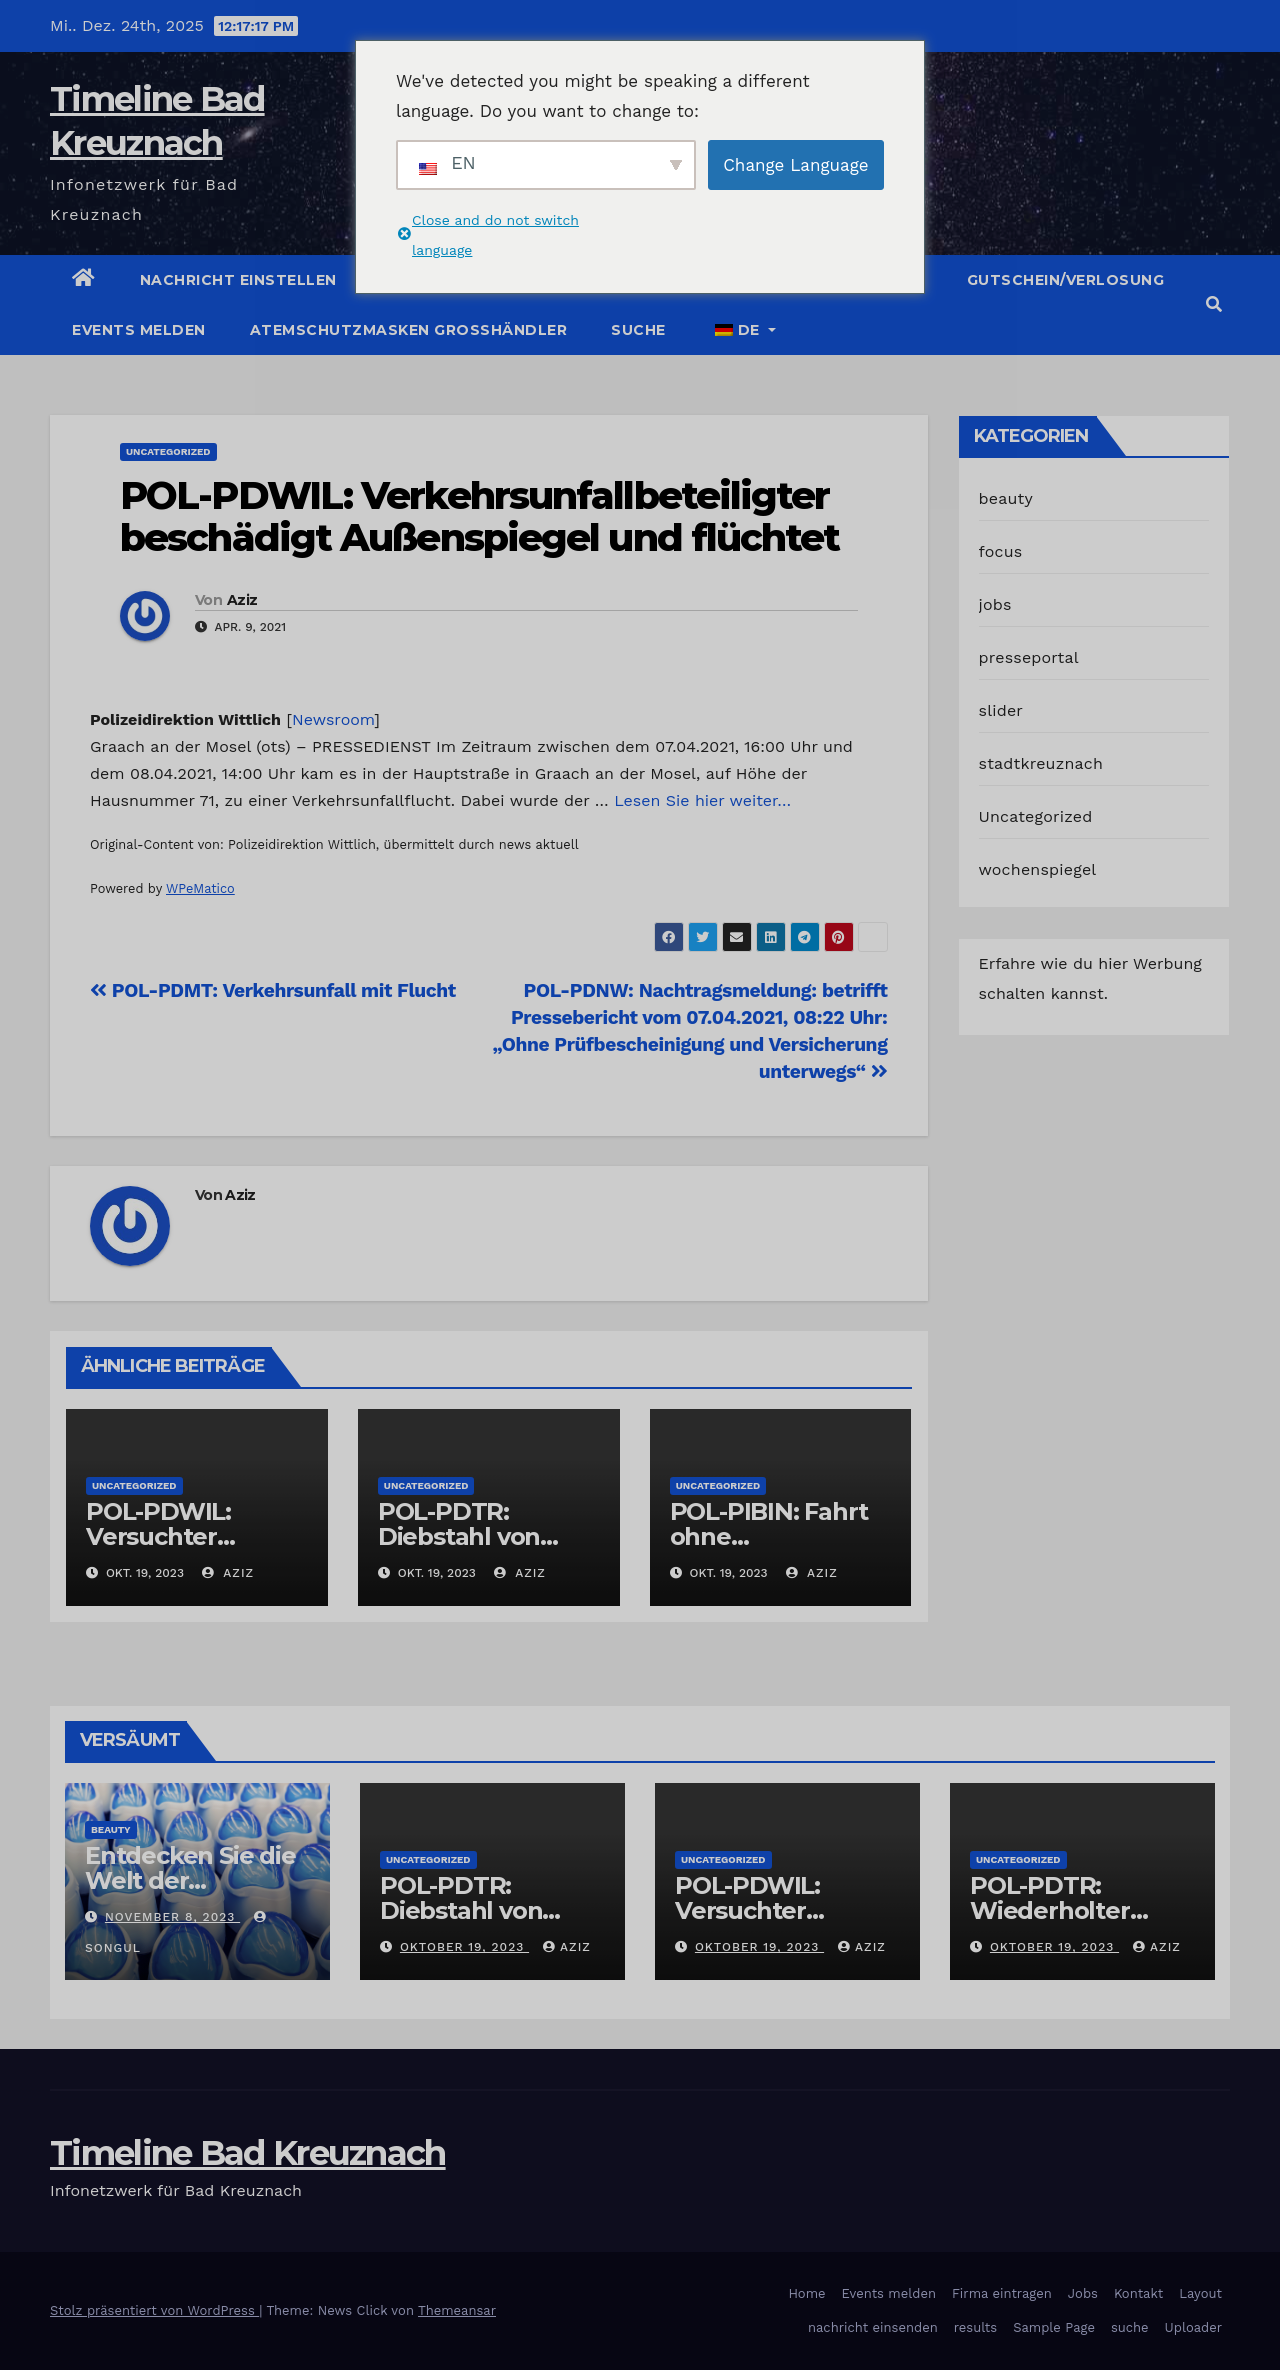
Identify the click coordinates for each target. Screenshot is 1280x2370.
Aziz (242, 600)
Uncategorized (168, 451)
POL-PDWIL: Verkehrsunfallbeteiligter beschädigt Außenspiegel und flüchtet (480, 516)
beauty (1006, 498)
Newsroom (333, 719)
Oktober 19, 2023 (464, 1947)
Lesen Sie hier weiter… (702, 800)
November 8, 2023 (172, 1917)
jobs (995, 604)
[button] (1214, 304)
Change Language (795, 165)
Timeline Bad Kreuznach (248, 2153)
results (976, 2327)
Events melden (139, 330)
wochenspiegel (1038, 869)
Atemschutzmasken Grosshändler (409, 330)
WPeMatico (200, 888)
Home (806, 2293)
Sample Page (1054, 2327)
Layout (1200, 2293)
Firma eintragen (1002, 2293)
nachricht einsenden (873, 2327)
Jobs (1083, 2293)
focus (1001, 551)
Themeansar (457, 2310)
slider (1001, 710)
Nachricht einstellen (238, 280)
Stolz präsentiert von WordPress (154, 2310)
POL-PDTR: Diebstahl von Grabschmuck (460, 1536)
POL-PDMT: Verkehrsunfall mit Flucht (273, 990)
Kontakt (1138, 2293)
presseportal (1029, 657)
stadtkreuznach (1041, 763)
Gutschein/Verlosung (1066, 280)
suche (638, 330)
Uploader (1193, 2327)
